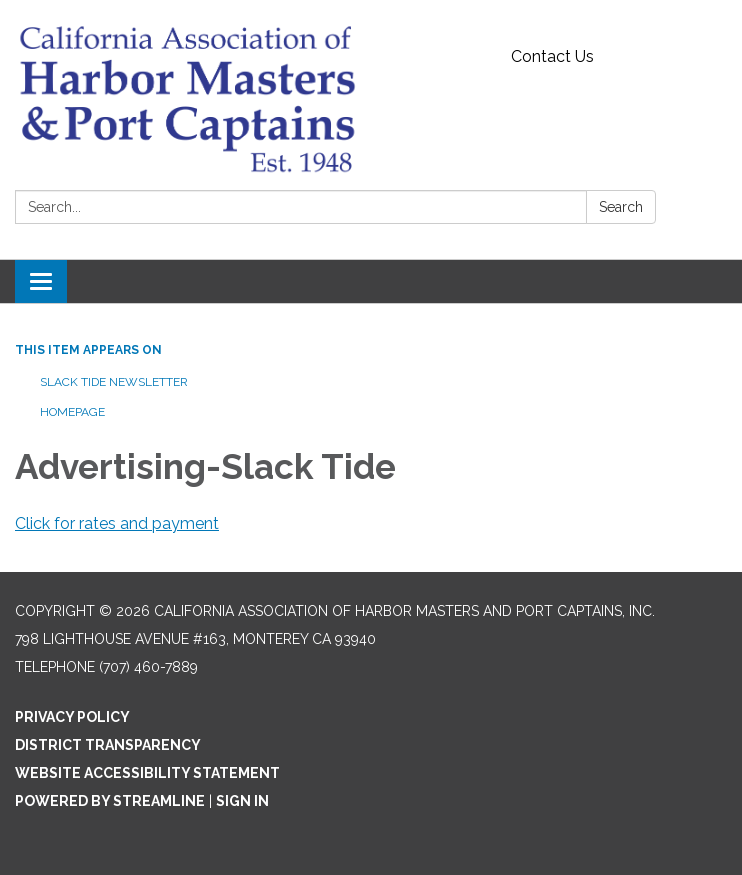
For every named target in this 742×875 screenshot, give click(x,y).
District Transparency (108, 745)
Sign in (242, 801)
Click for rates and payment (117, 523)
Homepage (72, 412)
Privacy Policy (72, 717)
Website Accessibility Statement (147, 773)
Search (621, 207)
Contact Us (552, 56)
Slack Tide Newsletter (114, 382)
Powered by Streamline (110, 801)
